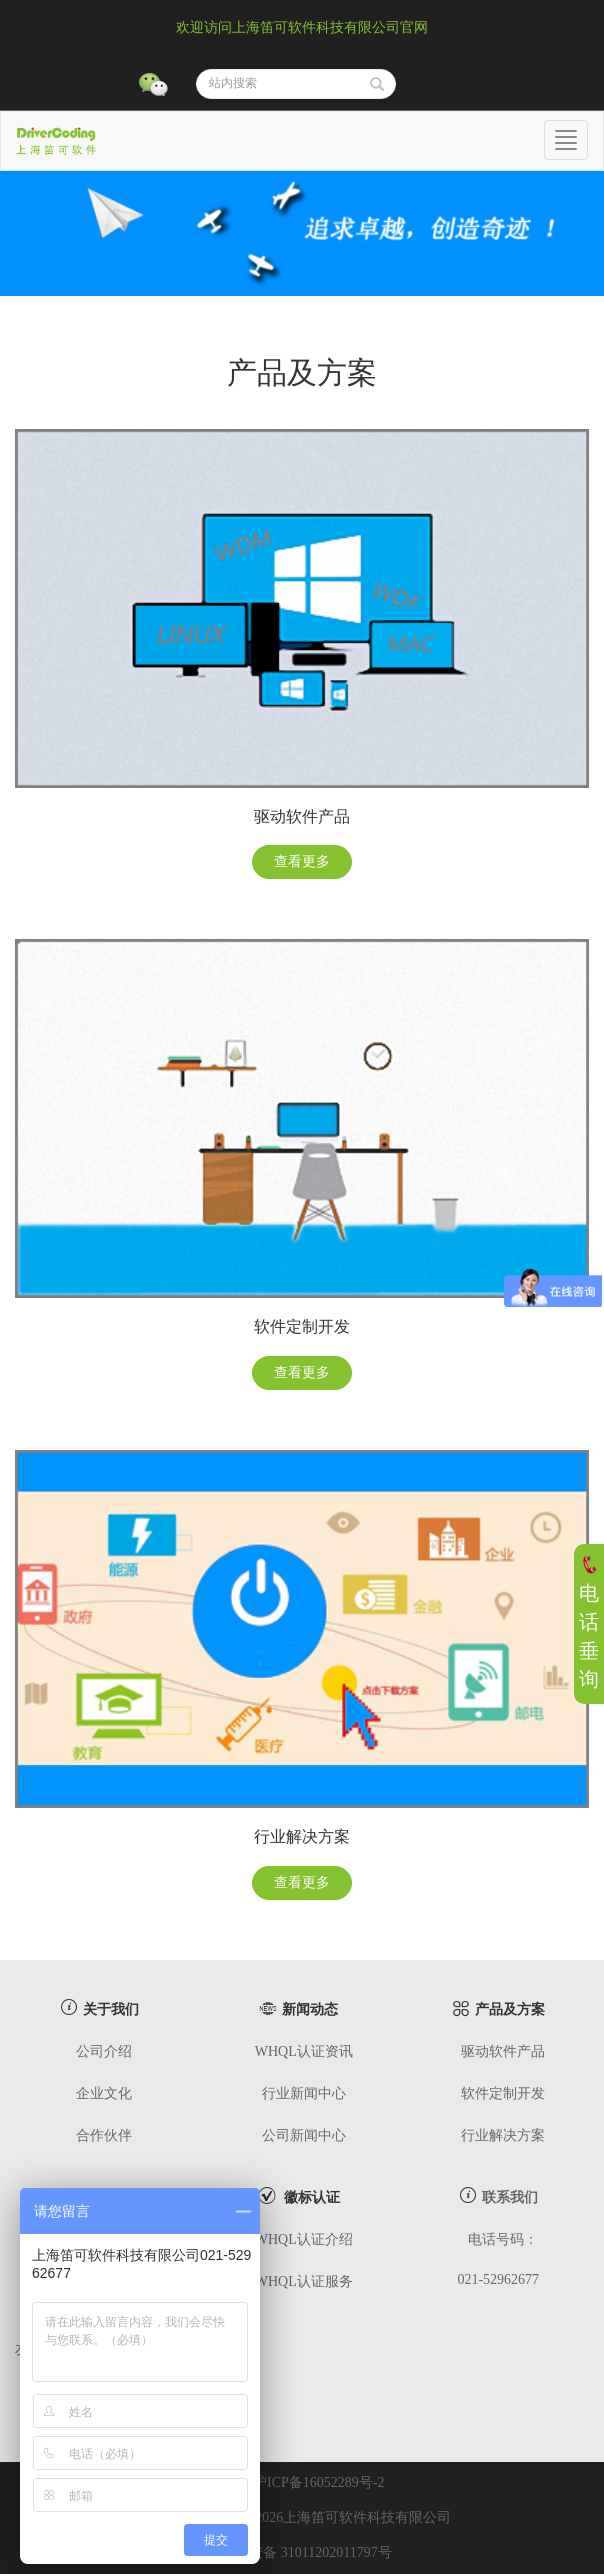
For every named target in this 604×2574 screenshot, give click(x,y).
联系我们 (510, 2197)
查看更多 (302, 861)
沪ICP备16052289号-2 (318, 2482)
